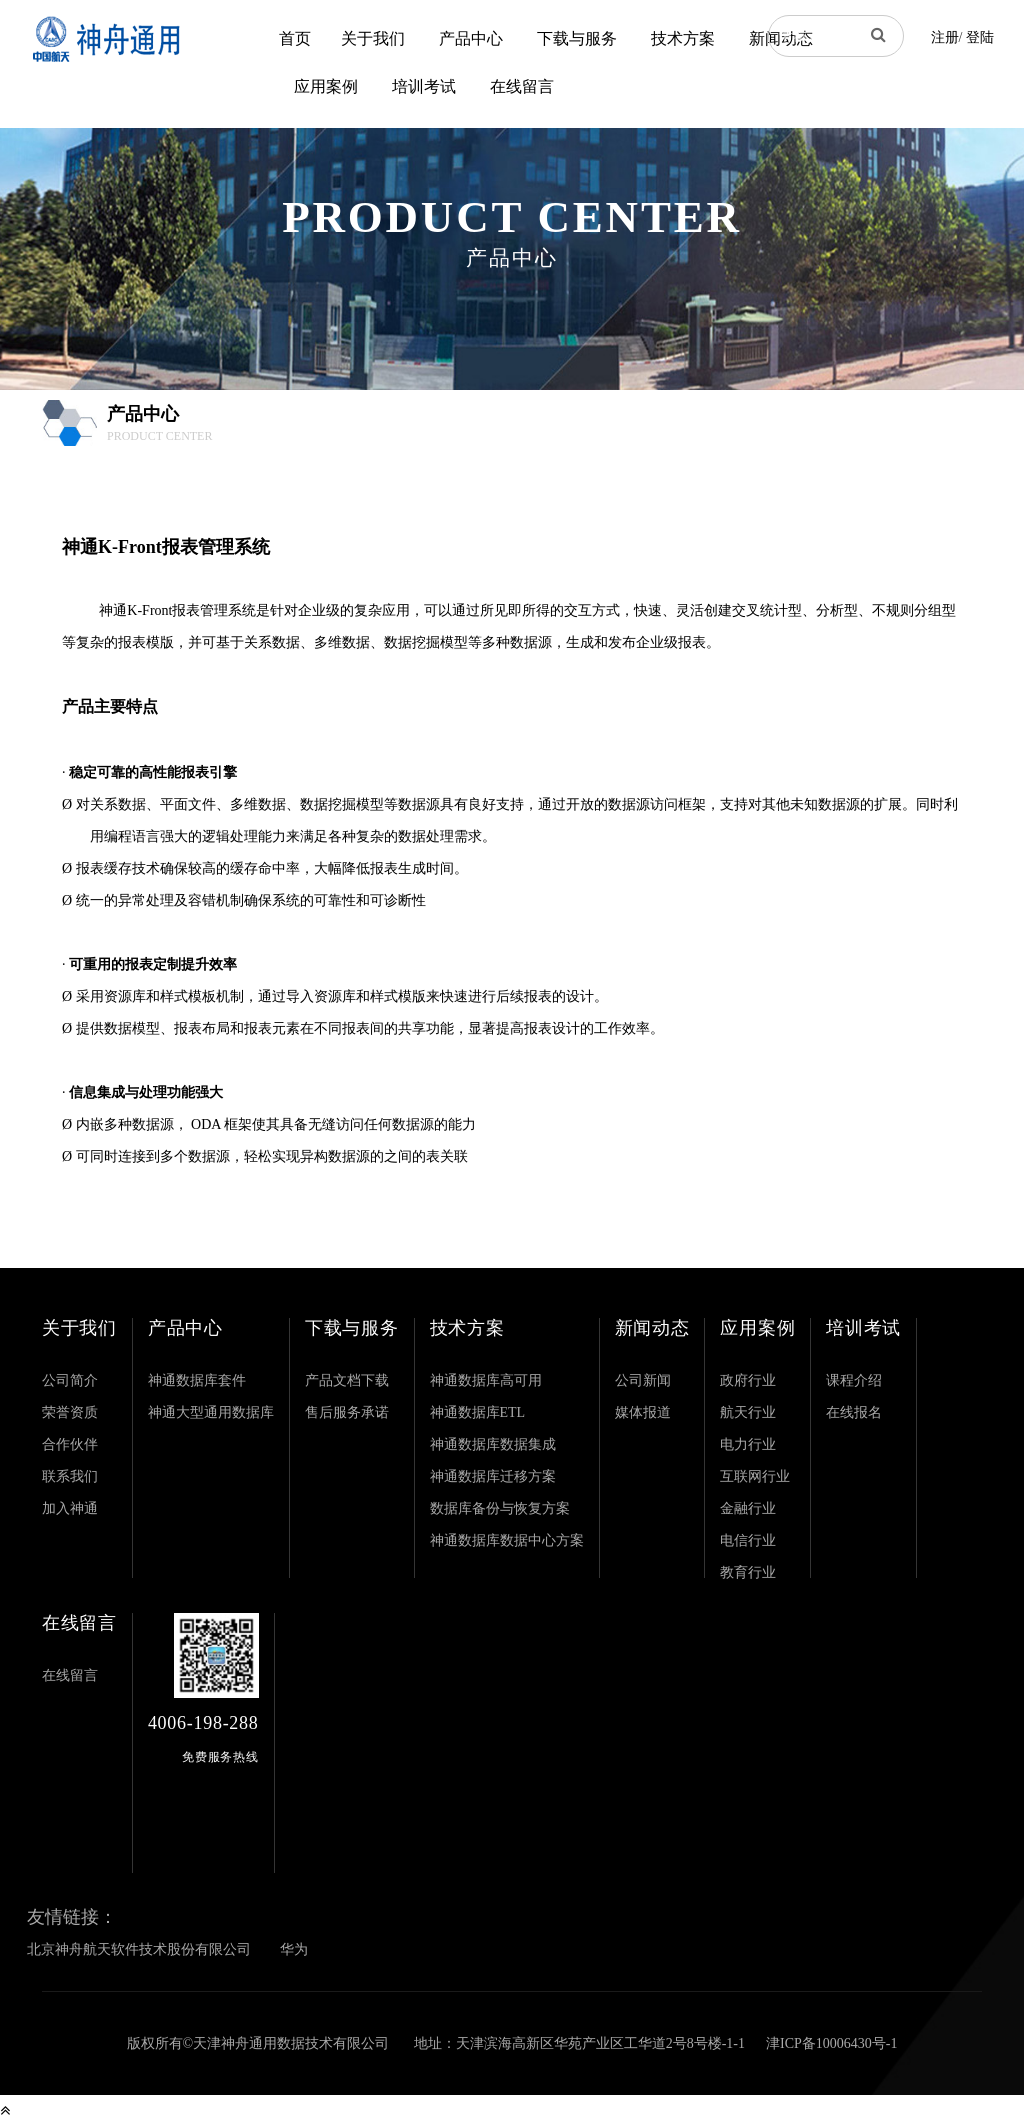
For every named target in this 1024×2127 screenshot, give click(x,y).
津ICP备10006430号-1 (831, 2043)
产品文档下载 (347, 1380)
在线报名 (854, 1412)
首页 (295, 38)
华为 (294, 1949)
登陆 (980, 37)
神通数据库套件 (197, 1380)
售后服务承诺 (347, 1412)
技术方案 (683, 38)
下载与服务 (577, 38)
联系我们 (70, 1476)
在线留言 (522, 86)
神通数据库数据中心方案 (507, 1540)
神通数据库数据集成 (493, 1444)
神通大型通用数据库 (211, 1412)
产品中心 (471, 38)
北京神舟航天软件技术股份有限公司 (139, 1949)
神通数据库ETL (478, 1412)
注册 (945, 37)
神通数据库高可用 (486, 1380)
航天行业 (748, 1412)
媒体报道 (643, 1412)
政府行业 (748, 1380)
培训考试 (424, 86)
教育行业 (748, 1572)
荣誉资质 (70, 1412)
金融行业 (748, 1508)
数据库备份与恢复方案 (500, 1508)
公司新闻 (643, 1380)
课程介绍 (854, 1380)
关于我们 (373, 38)
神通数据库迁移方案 (493, 1476)
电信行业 (748, 1540)
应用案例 (326, 86)
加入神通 (70, 1508)
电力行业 (748, 1444)
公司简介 (70, 1380)
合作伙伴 (70, 1444)
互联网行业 (755, 1476)
